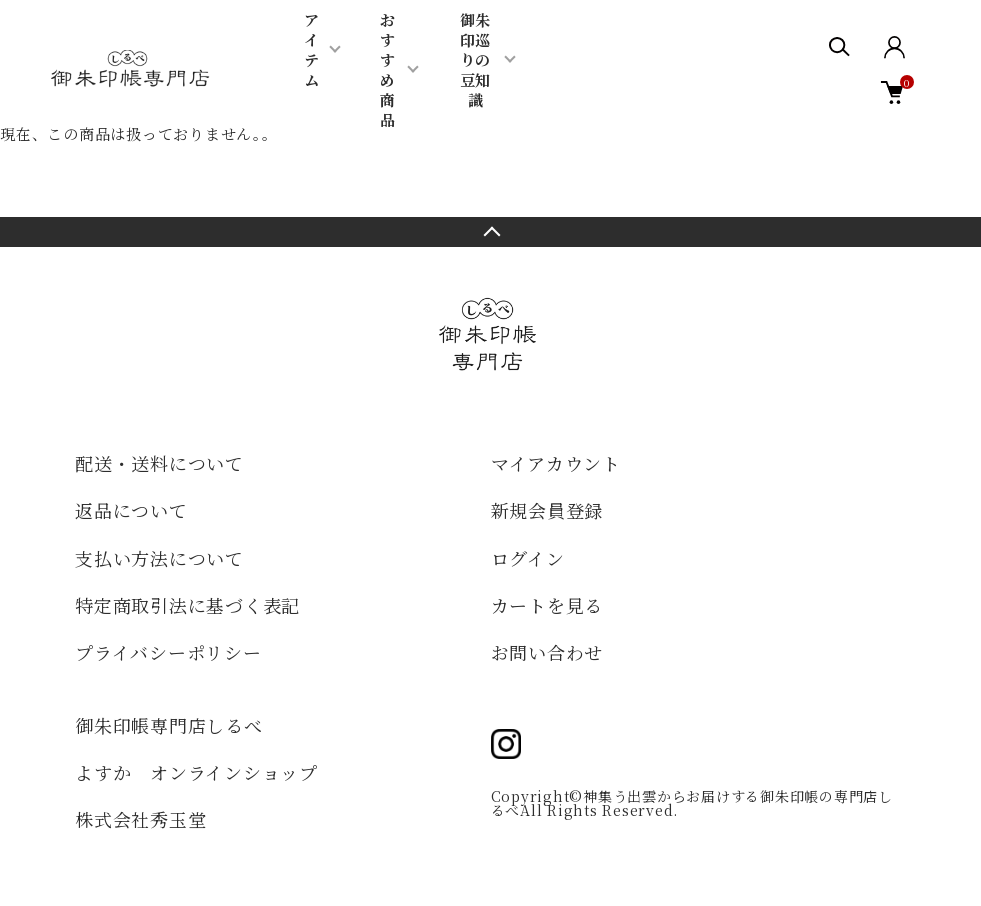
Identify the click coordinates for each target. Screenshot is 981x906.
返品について (131, 510)
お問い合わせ (547, 652)
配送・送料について (159, 463)
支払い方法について (159, 558)
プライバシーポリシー (168, 652)
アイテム (311, 49)
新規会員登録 (547, 510)
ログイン (528, 558)
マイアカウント (556, 463)
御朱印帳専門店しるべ (169, 725)
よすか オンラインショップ (196, 772)
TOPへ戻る (490, 232)
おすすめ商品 (387, 69)
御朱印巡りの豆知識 (475, 59)
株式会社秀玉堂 (140, 819)
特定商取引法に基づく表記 (187, 605)
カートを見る (547, 605)
